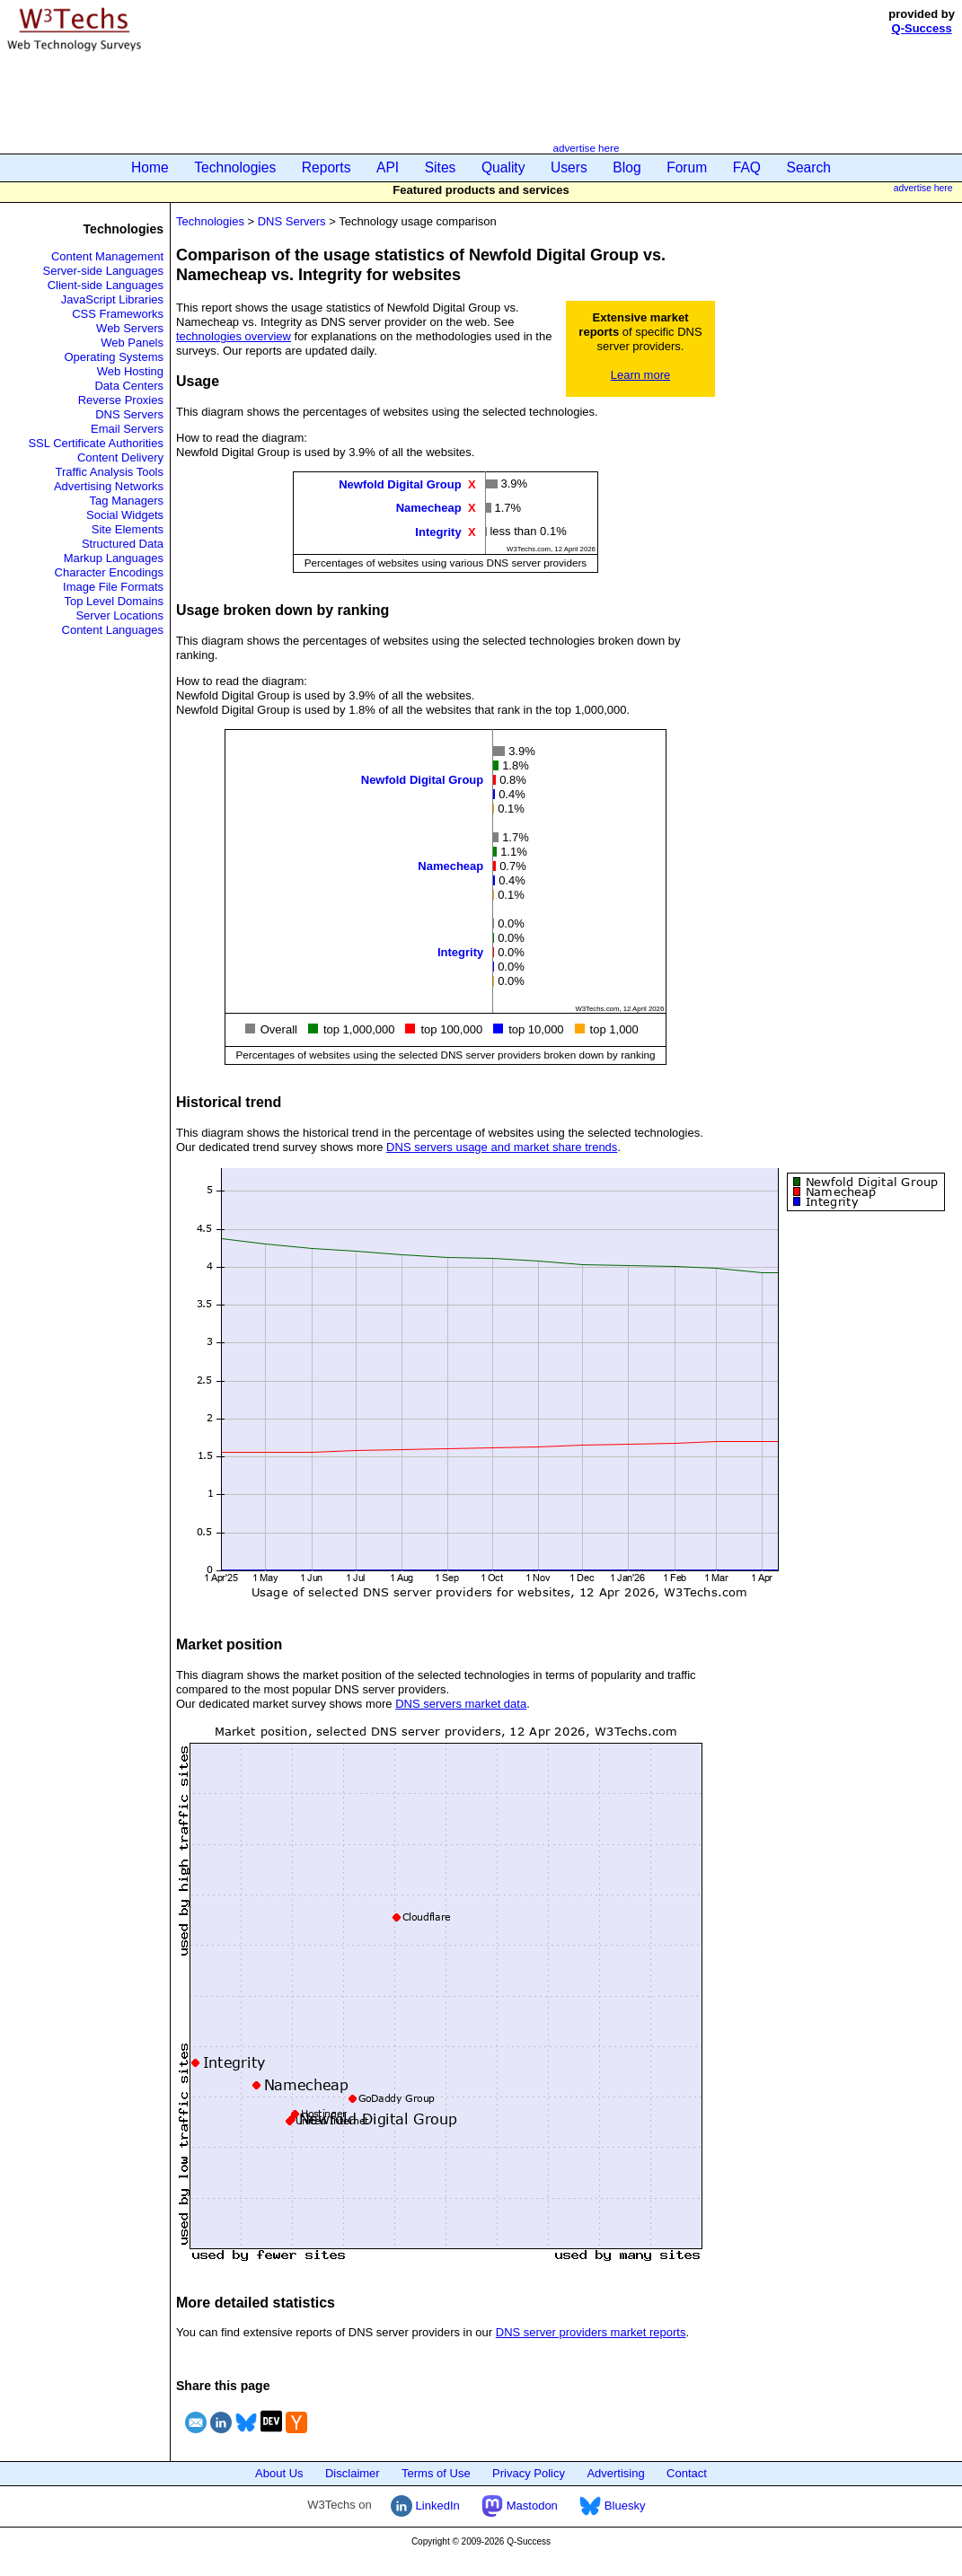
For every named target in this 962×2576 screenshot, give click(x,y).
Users (569, 167)
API (387, 167)
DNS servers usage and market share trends (501, 1147)
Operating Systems (113, 357)
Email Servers (127, 428)
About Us (279, 2473)
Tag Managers (126, 500)
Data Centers (128, 385)
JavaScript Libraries (112, 299)
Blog (626, 167)
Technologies (235, 167)
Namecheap (429, 507)
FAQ (747, 167)
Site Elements (127, 529)
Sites (440, 167)
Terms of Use (436, 2473)
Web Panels (132, 342)
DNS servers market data (460, 1703)
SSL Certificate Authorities (95, 443)
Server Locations (119, 615)
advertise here (585, 148)
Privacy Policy (528, 2473)
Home (150, 167)
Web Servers (129, 328)
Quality (503, 167)
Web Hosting (130, 371)
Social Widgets (124, 515)
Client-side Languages (105, 285)
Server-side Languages (103, 270)
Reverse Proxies (120, 400)
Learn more (640, 375)
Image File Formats (113, 586)
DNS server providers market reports (591, 2332)
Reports (326, 167)
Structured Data (122, 543)
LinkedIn (425, 2505)
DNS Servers (129, 414)
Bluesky (612, 2505)
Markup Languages (113, 558)
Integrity (438, 531)
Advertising (615, 2473)
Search (809, 167)
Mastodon (519, 2505)
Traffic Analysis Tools (109, 472)
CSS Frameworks (117, 314)
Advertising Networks (108, 486)
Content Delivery (120, 457)
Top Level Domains (113, 601)
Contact (686, 2473)
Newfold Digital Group (400, 484)
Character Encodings (109, 572)
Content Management (107, 256)
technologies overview (233, 336)
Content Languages (112, 630)
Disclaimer (352, 2473)
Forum (686, 167)
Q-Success (922, 28)
